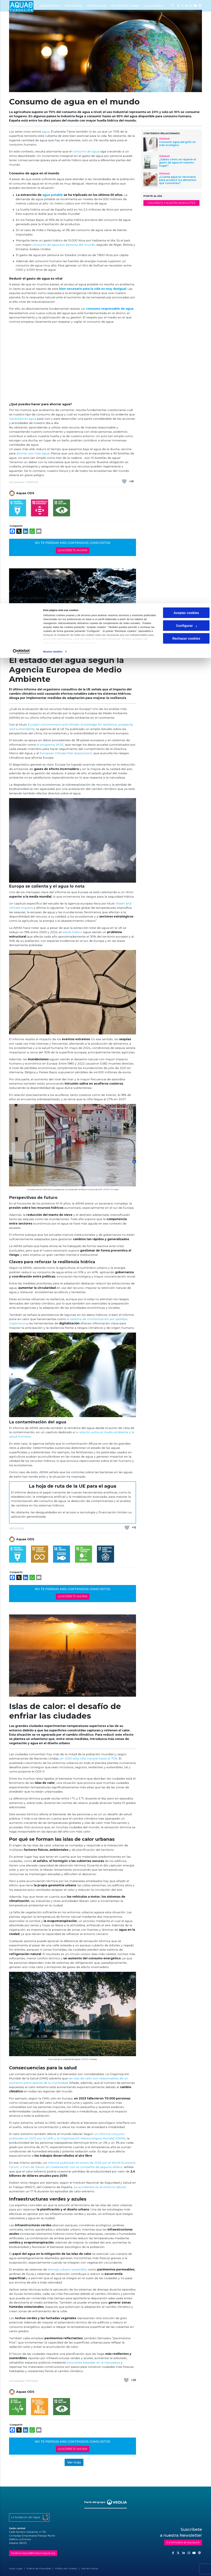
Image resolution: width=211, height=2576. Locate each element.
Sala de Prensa (89, 2568)
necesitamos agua (22, 418)
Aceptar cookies (186, 9)
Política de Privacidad (38, 2568)
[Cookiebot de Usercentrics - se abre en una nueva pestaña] (21, 48)
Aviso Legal (15, 2568)
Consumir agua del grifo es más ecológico (177, 143)
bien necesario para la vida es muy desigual (92, 288)
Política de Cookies (83, 39)
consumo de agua (86, 151)
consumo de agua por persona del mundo (63, 244)
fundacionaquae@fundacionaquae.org (33, 2553)
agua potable (52, 195)
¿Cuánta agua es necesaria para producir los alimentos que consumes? (177, 180)
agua (46, 131)
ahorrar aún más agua (32, 453)
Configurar (186, 22)
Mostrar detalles (52, 48)
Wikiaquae (164, 138)
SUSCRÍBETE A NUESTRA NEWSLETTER (171, 202)
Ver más (74, 2462)
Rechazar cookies (186, 35)
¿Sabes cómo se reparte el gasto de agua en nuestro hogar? (177, 162)
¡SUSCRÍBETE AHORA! (72, 550)
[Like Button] (124, 481)
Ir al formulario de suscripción (183, 2542)
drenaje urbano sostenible (67, 2269)
